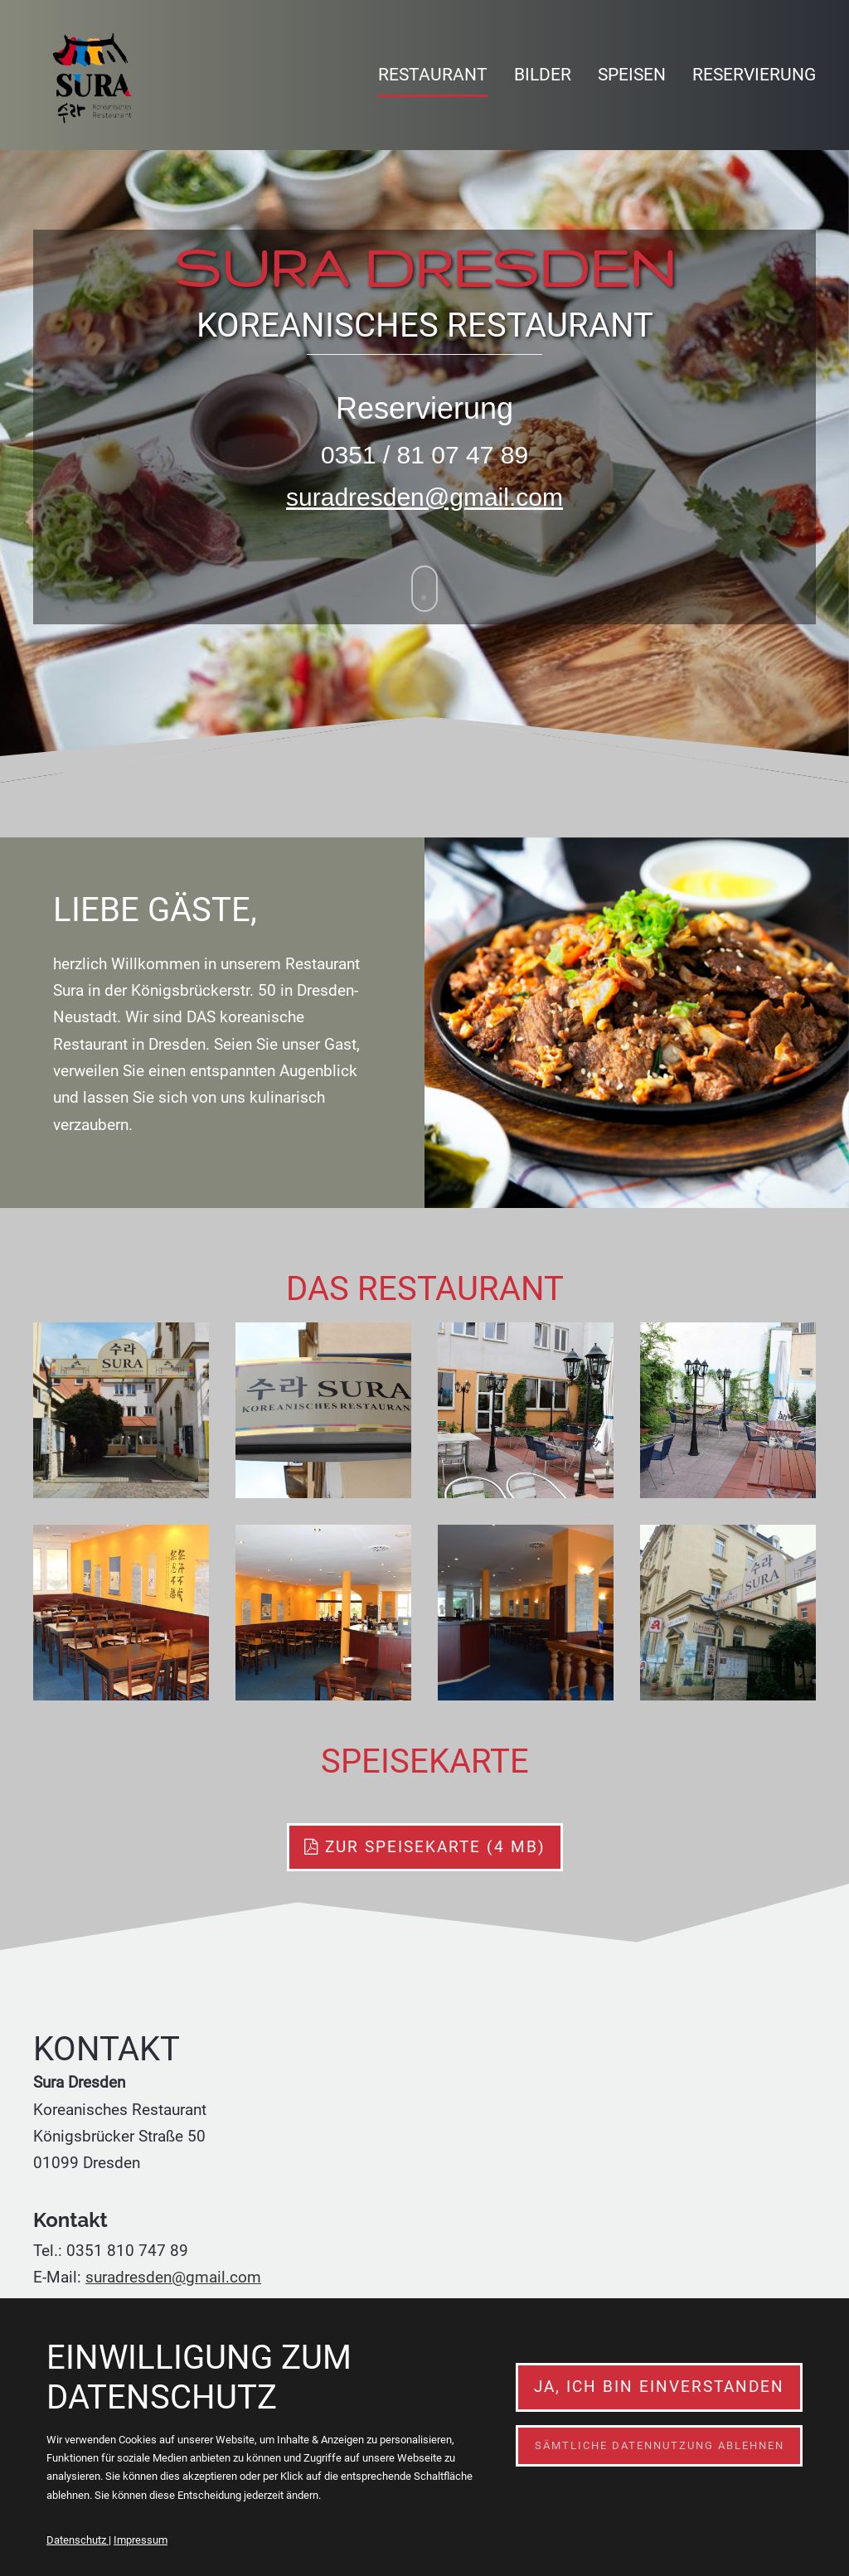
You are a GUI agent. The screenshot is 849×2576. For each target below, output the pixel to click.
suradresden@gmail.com (424, 497)
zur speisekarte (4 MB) (425, 1846)
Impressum (140, 2540)
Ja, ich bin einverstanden (659, 2386)
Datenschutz (77, 2540)
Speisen (632, 75)
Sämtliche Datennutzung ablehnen (659, 2445)
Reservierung (754, 75)
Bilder (542, 75)
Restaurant (433, 75)
